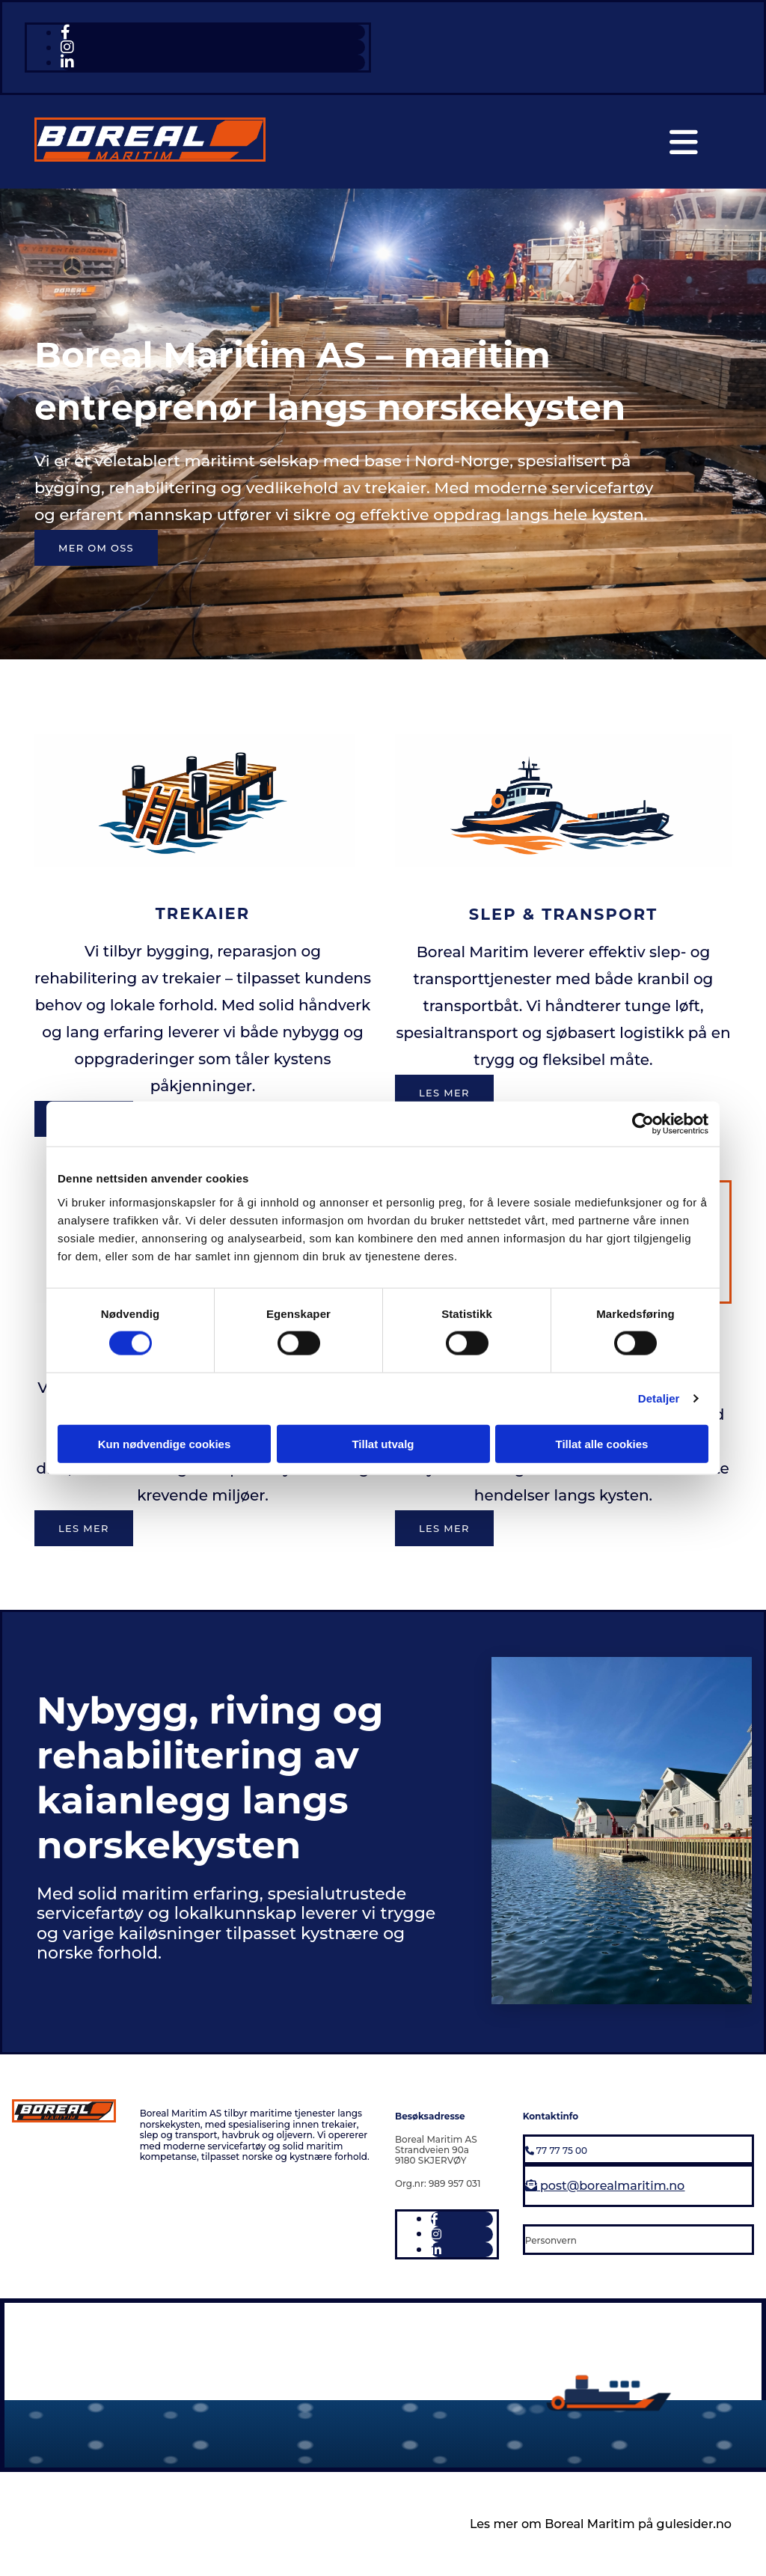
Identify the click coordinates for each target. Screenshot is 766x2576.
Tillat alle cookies (602, 1443)
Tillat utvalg (383, 1443)
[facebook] (65, 32)
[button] (96, 548)
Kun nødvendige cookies (164, 1443)
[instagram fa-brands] (67, 47)
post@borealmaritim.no (605, 2186)
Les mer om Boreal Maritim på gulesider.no (601, 2524)
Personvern (551, 2240)
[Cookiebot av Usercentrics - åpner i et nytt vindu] (642, 1124)
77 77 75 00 (556, 2150)
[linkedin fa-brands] (67, 62)
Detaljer (659, 1398)
